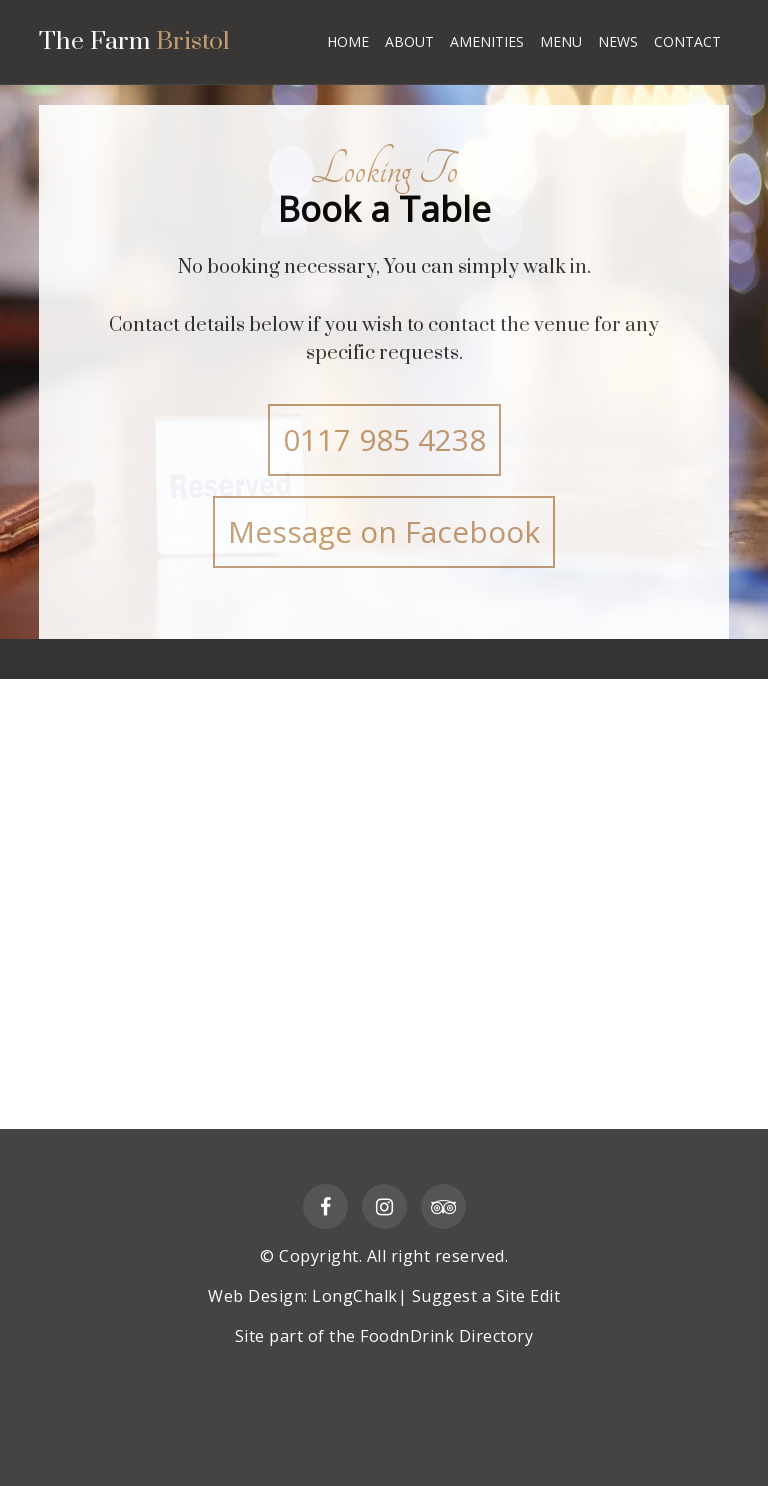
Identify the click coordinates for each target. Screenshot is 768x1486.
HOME (348, 41)
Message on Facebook (384, 531)
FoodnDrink (407, 1336)
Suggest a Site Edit (486, 1296)
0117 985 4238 (384, 439)
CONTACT (687, 41)
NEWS (618, 41)
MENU (561, 41)
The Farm (137, 44)
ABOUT (409, 41)
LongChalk (355, 1296)
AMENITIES (487, 41)
